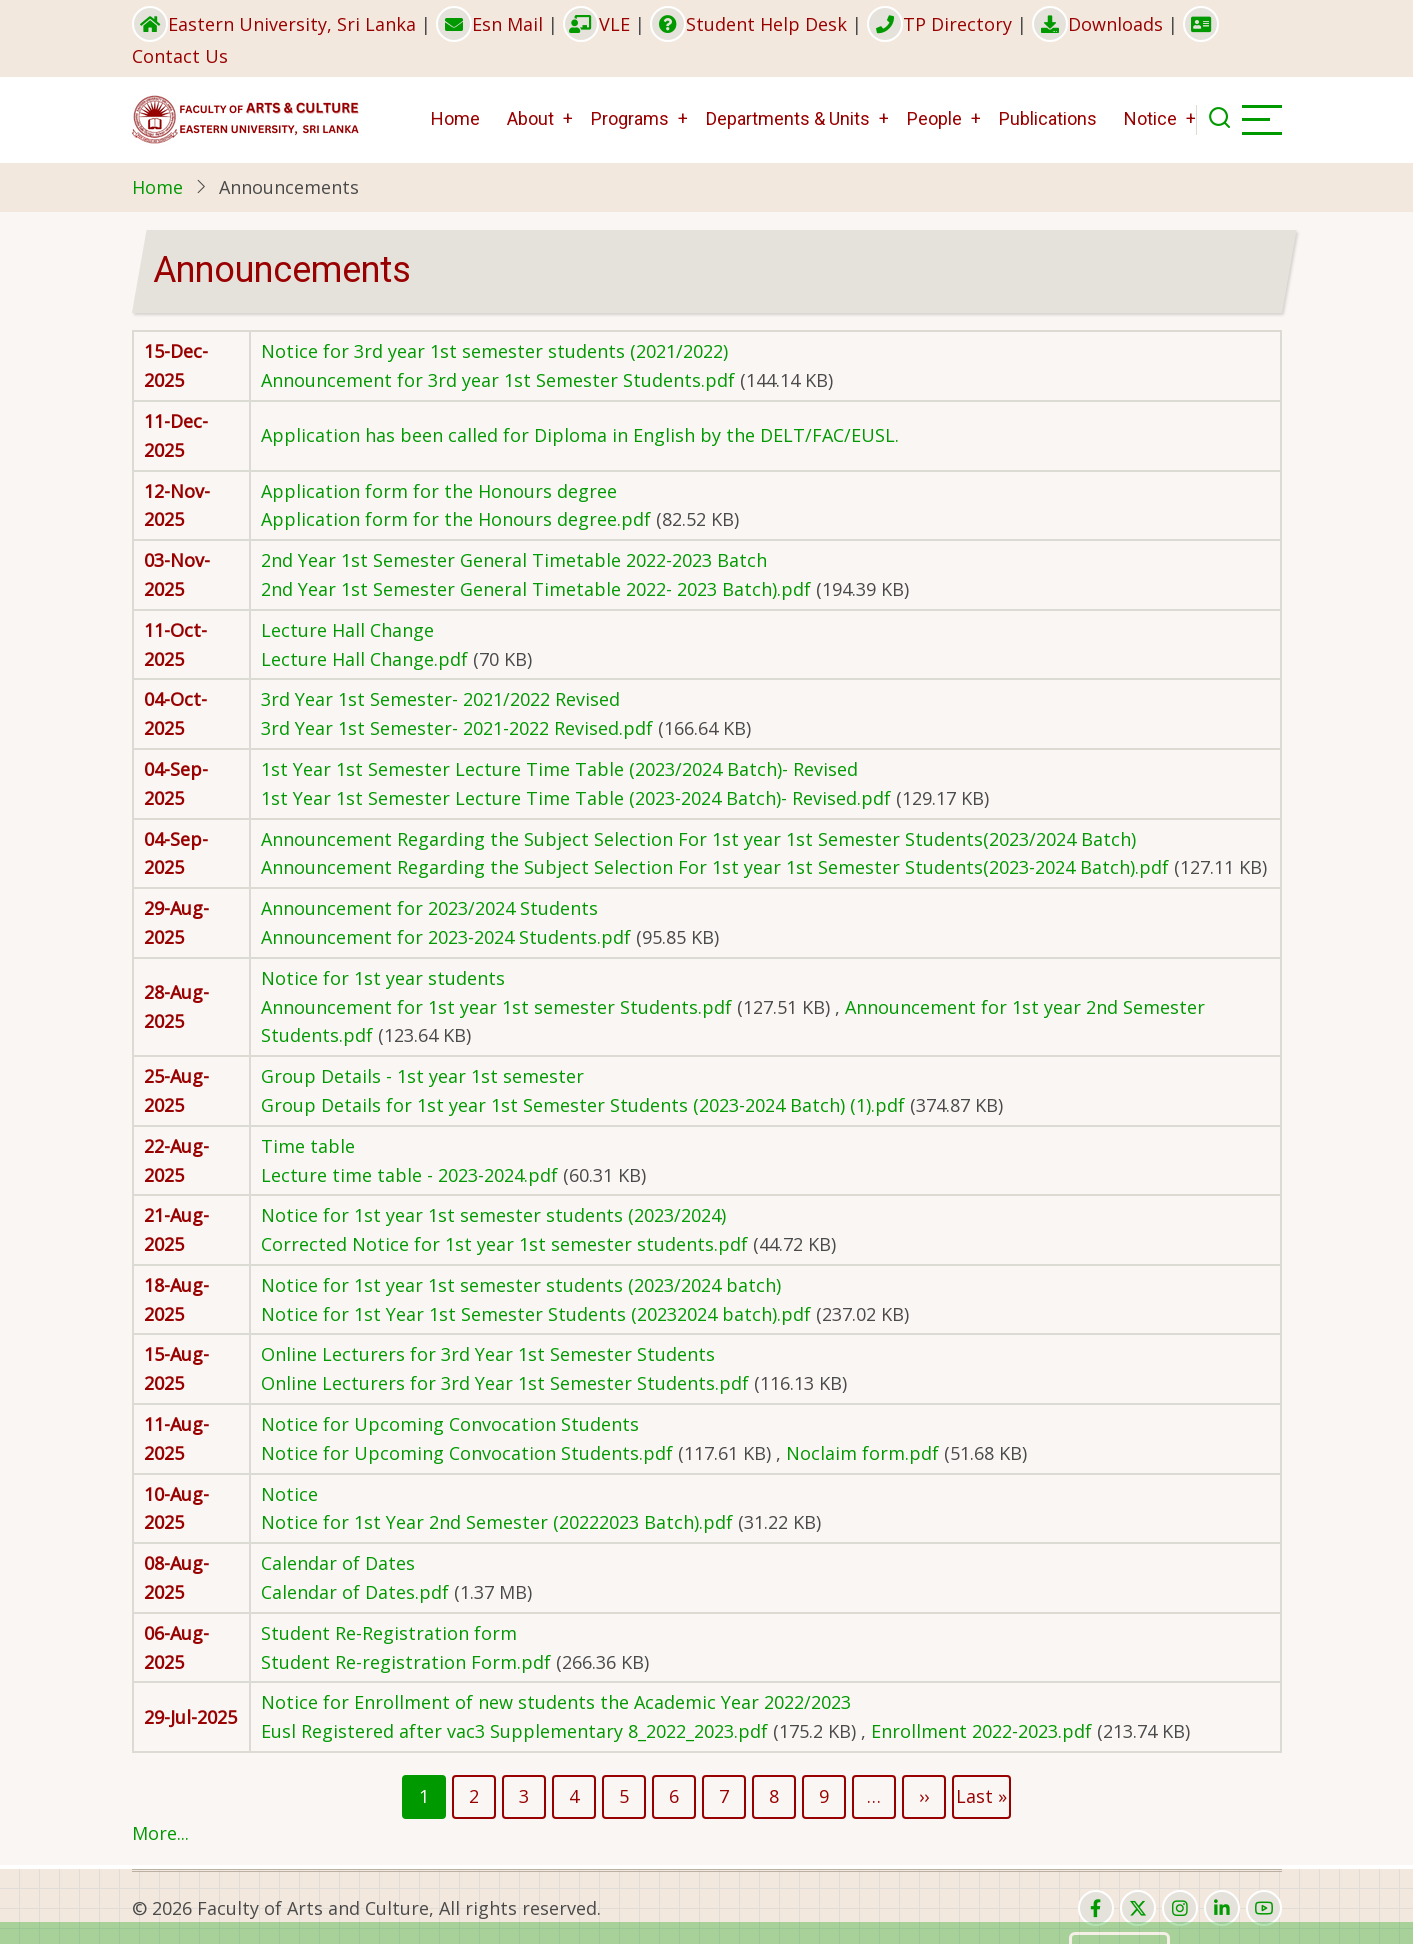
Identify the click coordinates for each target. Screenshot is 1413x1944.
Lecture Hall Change (347, 630)
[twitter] (1138, 1908)
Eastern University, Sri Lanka (274, 24)
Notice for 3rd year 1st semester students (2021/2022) (494, 351)
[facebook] (1096, 1908)
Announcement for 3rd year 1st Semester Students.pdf (498, 380)
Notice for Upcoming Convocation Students (450, 1424)
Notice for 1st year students (383, 978)
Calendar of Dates (338, 1563)
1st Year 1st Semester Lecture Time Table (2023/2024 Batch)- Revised (559, 769)
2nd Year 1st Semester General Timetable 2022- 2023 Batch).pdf (536, 589)
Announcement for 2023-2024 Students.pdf (446, 937)
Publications (1048, 118)
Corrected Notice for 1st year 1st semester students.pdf (504, 1244)
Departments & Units (788, 118)
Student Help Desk (748, 24)
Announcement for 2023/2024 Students (429, 908)
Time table (308, 1146)
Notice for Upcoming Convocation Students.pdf (467, 1453)
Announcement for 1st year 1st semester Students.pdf (496, 1007)
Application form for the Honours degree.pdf (456, 519)
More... (160, 1833)
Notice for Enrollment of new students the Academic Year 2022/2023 (556, 1702)
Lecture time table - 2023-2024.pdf (409, 1175)
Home (455, 118)
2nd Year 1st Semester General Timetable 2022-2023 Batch (514, 560)
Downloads (1097, 24)
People (934, 118)
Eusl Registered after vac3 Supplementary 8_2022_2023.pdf (514, 1731)
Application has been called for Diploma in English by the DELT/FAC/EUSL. (580, 435)
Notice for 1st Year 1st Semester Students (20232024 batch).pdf (536, 1314)
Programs (630, 118)
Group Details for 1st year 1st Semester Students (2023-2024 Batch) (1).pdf (583, 1105)
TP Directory (939, 24)
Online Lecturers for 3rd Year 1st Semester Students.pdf (505, 1383)
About (530, 118)
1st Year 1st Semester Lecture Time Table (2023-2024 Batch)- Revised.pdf (576, 798)
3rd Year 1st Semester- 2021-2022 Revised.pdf (457, 728)
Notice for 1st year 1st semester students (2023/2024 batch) (521, 1285)
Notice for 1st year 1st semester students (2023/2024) (493, 1215)
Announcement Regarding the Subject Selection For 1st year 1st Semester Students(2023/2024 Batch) (698, 839)
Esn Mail (489, 24)
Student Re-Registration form (389, 1633)
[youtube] (1264, 1908)
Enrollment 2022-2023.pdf (981, 1731)
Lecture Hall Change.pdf (364, 659)
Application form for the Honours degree (439, 491)
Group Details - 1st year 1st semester (422, 1076)
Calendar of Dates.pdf (355, 1592)
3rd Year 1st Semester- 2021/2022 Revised (440, 699)
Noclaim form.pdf (862, 1453)
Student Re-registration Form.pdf (406, 1662)
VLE (596, 24)
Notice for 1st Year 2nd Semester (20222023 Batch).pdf (497, 1522)
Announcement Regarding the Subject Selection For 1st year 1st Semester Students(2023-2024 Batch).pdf (715, 867)
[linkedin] (1222, 1908)
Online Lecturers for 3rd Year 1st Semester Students (488, 1354)
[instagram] (1180, 1908)
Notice (1150, 118)
